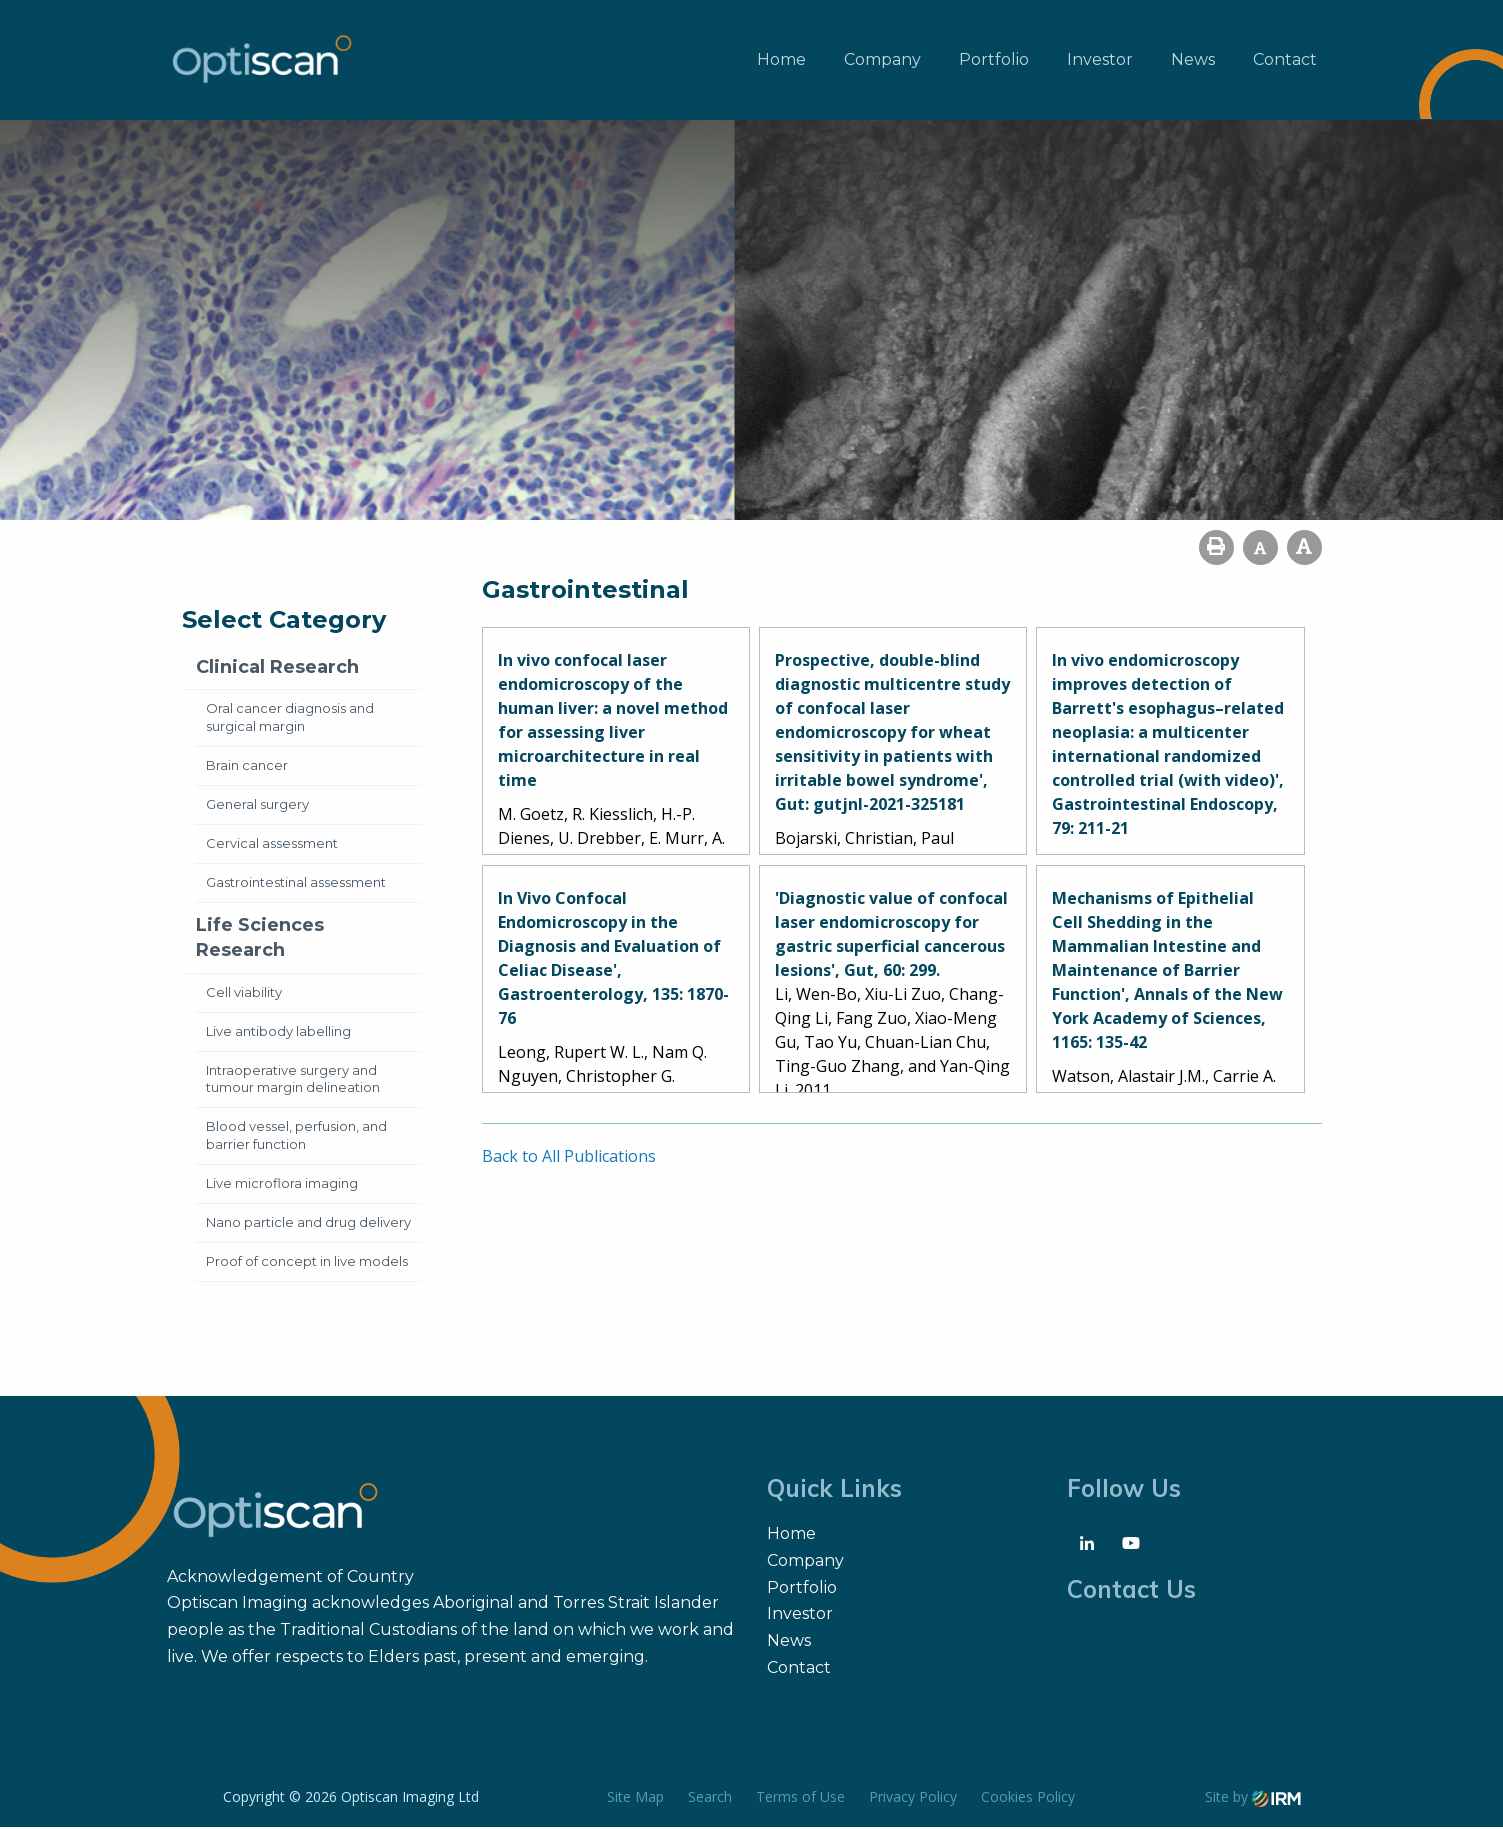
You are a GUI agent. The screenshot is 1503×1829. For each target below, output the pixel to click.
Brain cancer (247, 767)
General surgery (257, 806)
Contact (1285, 60)
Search (710, 1798)
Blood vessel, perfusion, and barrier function (296, 1137)
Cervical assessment (272, 845)
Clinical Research (277, 669)
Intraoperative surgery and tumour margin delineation (293, 1081)
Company (882, 60)
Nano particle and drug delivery (308, 1224)
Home (781, 60)
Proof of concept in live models (307, 1263)
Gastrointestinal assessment (296, 884)
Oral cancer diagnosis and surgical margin (290, 719)
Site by (1253, 1798)
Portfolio (994, 60)
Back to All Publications (569, 1158)
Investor (1100, 60)
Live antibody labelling (278, 1033)
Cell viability (244, 994)
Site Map (635, 1798)
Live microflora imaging (282, 1185)
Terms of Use (800, 1798)
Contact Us (1131, 1591)
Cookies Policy (1028, 1798)
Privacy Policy (913, 1798)
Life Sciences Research (260, 939)
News (1193, 60)
